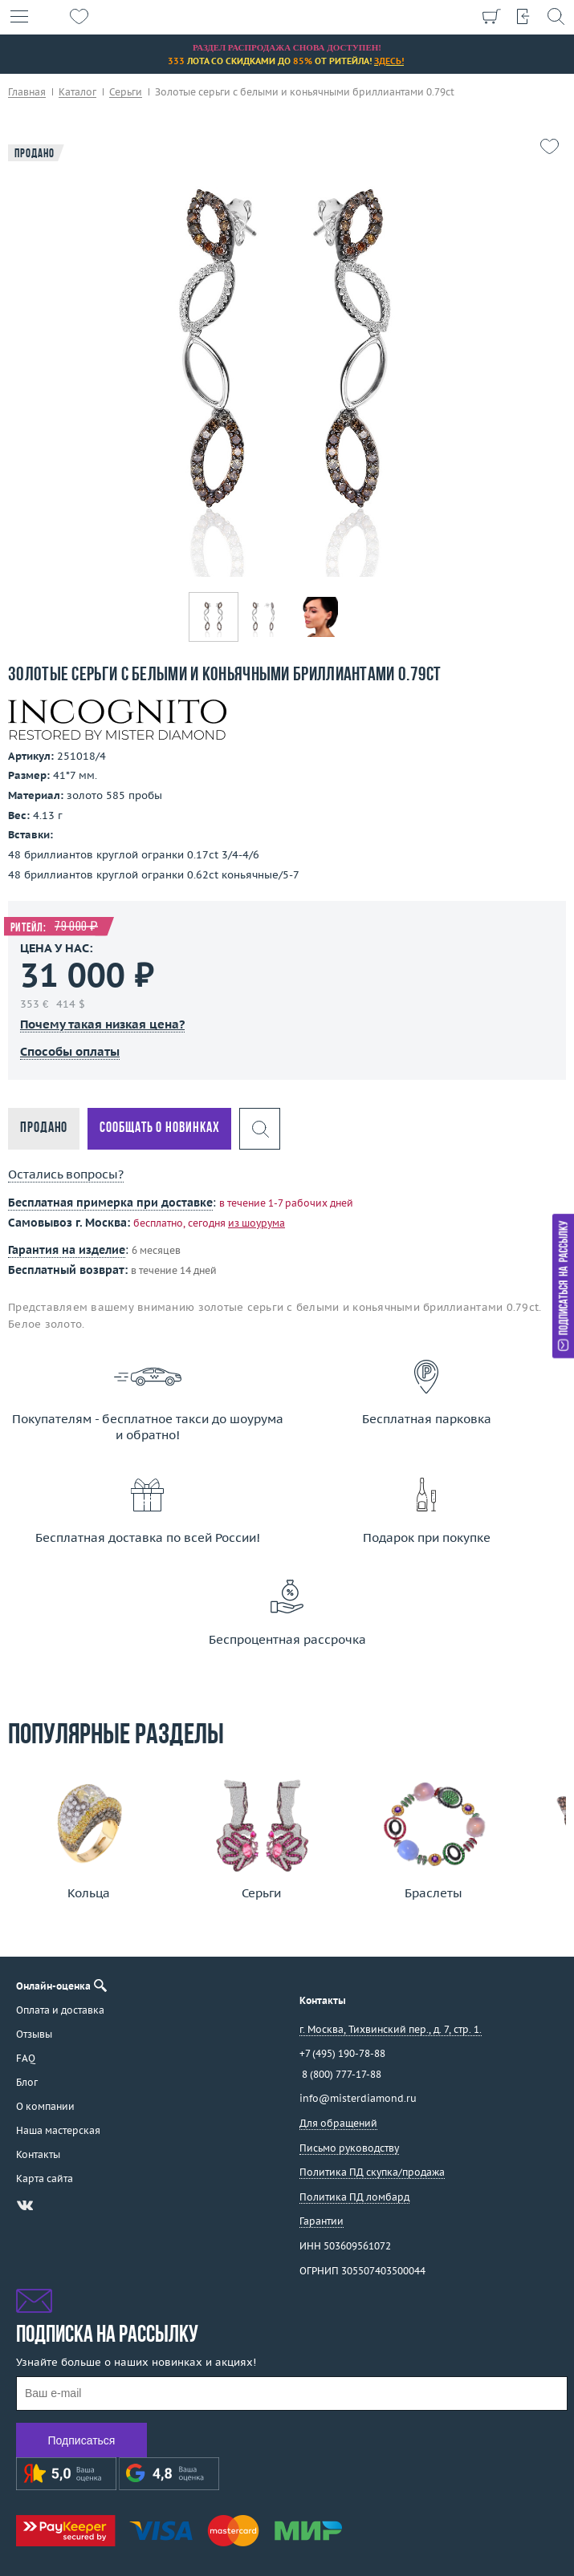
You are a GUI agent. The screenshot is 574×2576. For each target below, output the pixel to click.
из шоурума (256, 1223)
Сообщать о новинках (159, 1128)
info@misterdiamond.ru (358, 2098)
